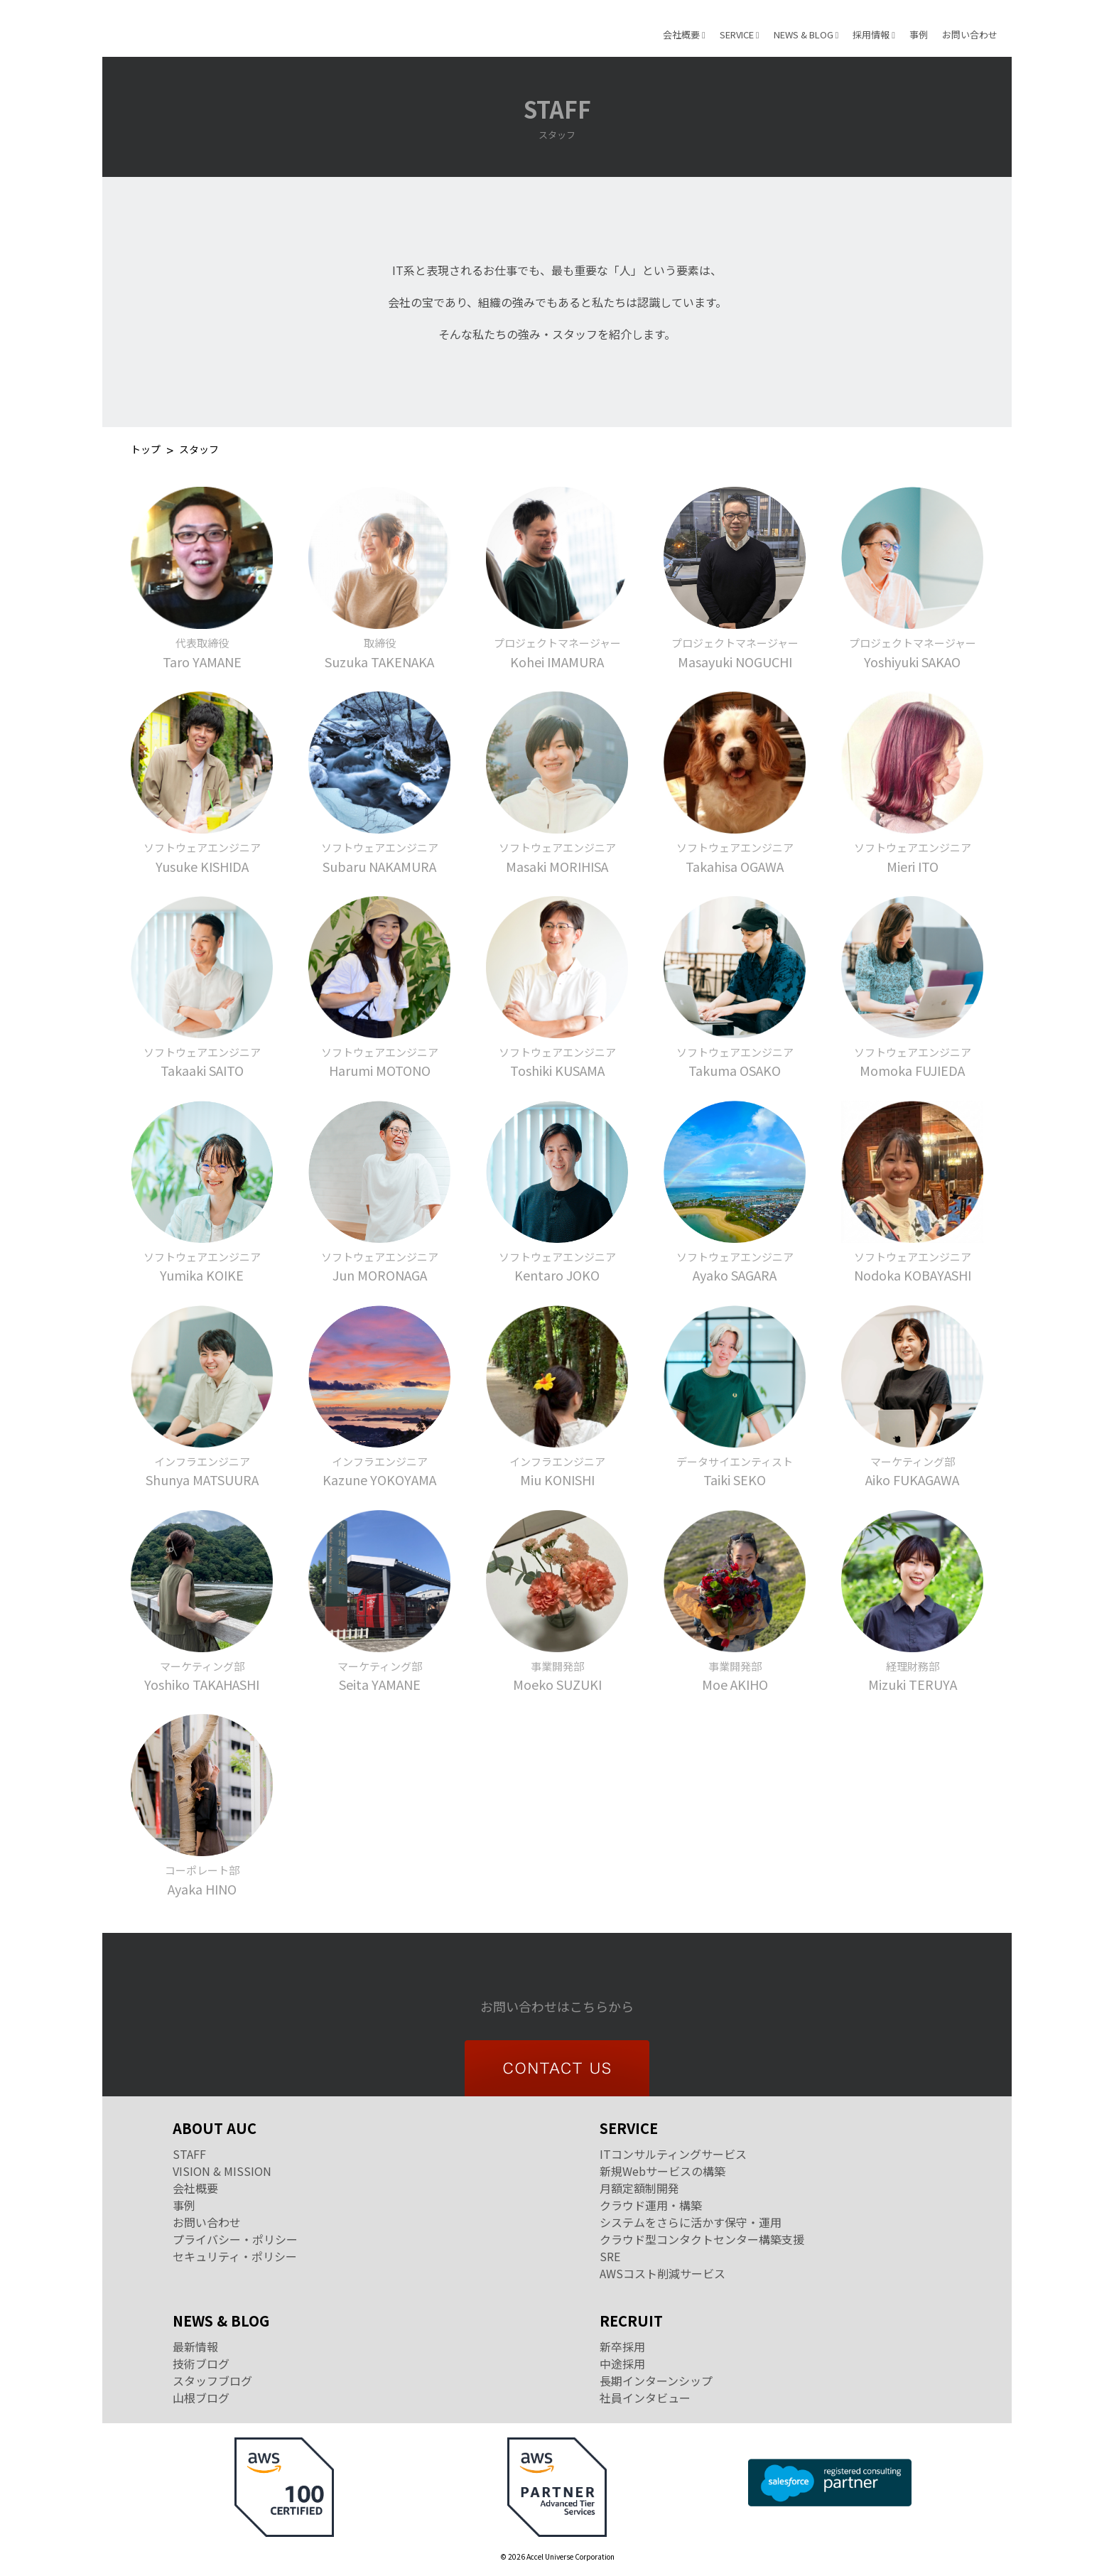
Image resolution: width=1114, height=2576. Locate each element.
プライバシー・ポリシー (235, 2239)
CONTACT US (557, 2068)
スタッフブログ (212, 2380)
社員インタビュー (645, 2397)
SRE (610, 2256)
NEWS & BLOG (806, 34)
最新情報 (195, 2346)
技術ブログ (201, 2363)
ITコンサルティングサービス (673, 2153)
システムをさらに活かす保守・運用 (691, 2222)
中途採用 (622, 2363)
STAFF (189, 2153)
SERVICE (739, 34)
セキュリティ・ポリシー (235, 2256)
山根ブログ (201, 2397)
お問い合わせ (969, 34)
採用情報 (874, 34)
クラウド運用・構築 (651, 2205)
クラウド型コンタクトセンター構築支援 (702, 2239)
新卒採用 (622, 2346)
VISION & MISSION (222, 2170)
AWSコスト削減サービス (662, 2273)
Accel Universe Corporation (195, 28)
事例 (918, 34)
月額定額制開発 (639, 2188)
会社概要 (684, 34)
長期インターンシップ (656, 2380)
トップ (146, 450)
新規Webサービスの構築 (662, 2170)
